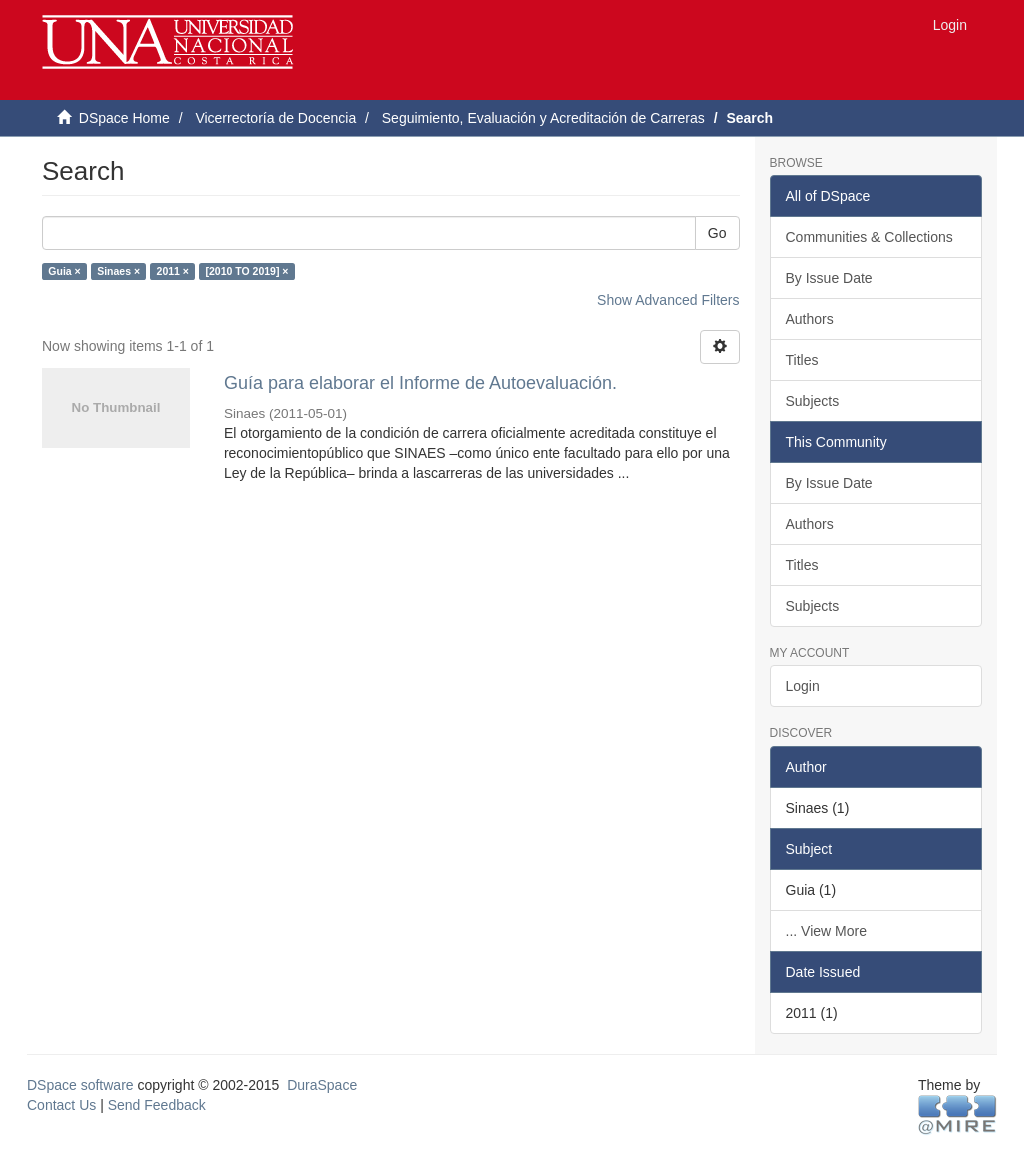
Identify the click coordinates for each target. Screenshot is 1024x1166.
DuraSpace (322, 1085)
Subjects (813, 401)
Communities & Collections (869, 237)
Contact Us (61, 1105)
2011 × (173, 271)
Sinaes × (118, 271)
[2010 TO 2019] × (246, 271)
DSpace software (80, 1085)
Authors (810, 319)
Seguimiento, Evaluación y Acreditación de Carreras (543, 118)
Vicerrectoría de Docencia (275, 118)
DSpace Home (124, 118)
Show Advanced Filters (668, 300)
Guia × (64, 271)
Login (803, 686)
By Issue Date (829, 278)
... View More (826, 931)
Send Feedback (157, 1105)
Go (717, 233)
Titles (802, 360)
